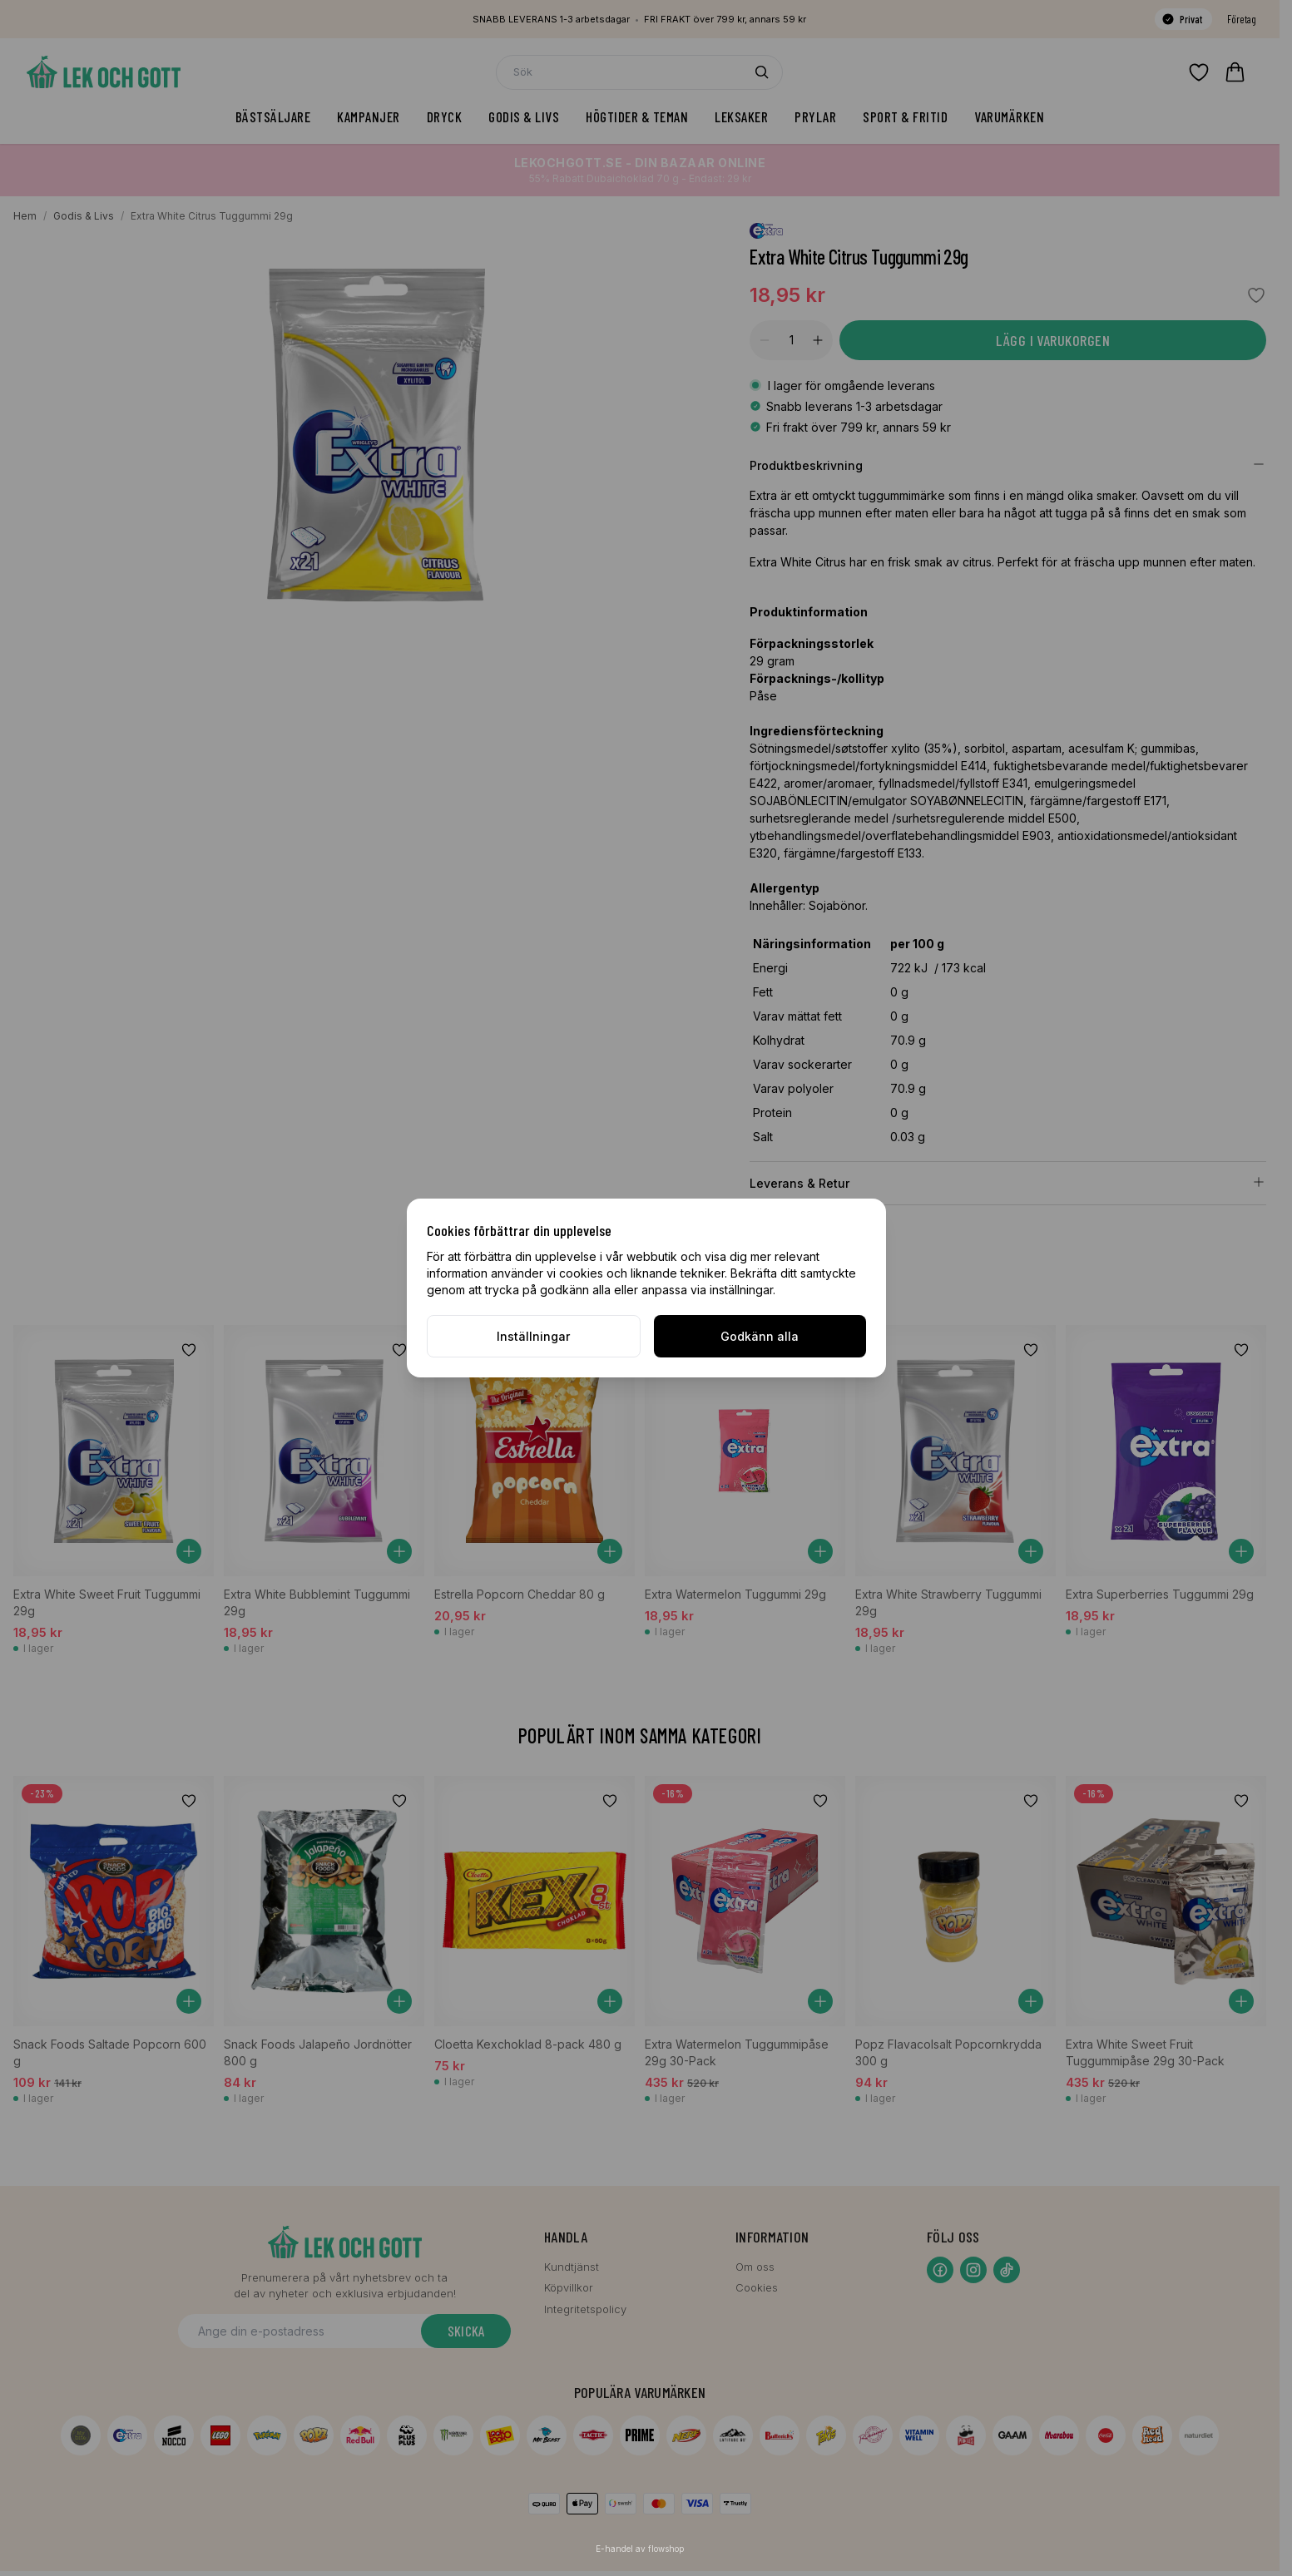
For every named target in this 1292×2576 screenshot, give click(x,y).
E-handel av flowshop (640, 2549)
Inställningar (533, 1336)
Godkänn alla (759, 1336)
